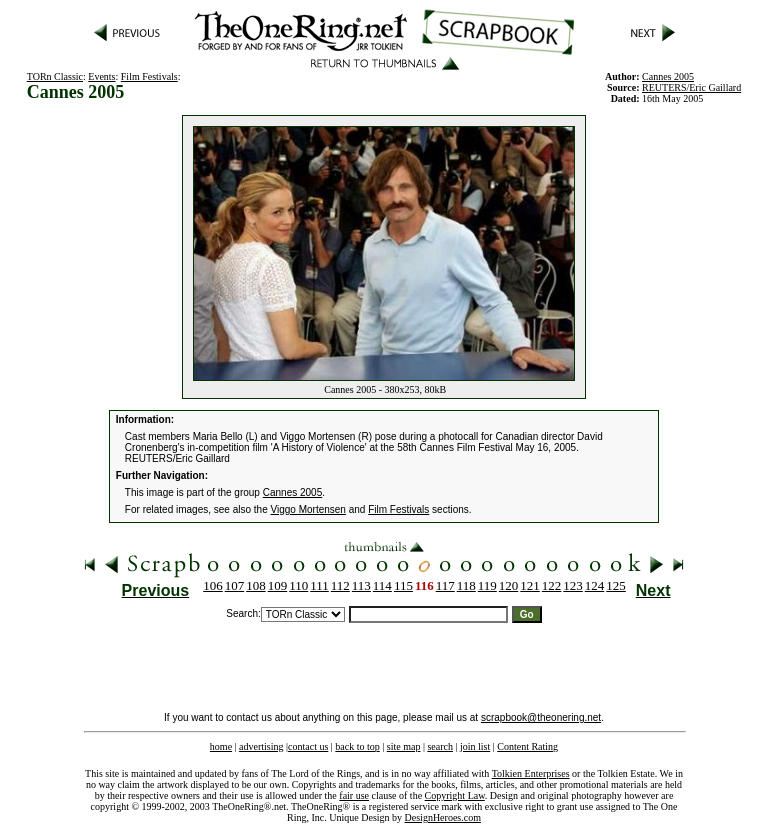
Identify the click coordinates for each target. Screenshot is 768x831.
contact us (308, 746)
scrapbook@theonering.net (541, 717)
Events (101, 76)
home (221, 746)
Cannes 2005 (293, 492)
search (440, 746)
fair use (354, 795)
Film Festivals (149, 76)
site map (404, 746)
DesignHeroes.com (443, 817)
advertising (261, 746)
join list (475, 746)
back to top (357, 746)
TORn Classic (55, 76)
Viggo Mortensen (308, 509)
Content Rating (527, 746)
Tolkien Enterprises (531, 773)
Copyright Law (455, 795)
